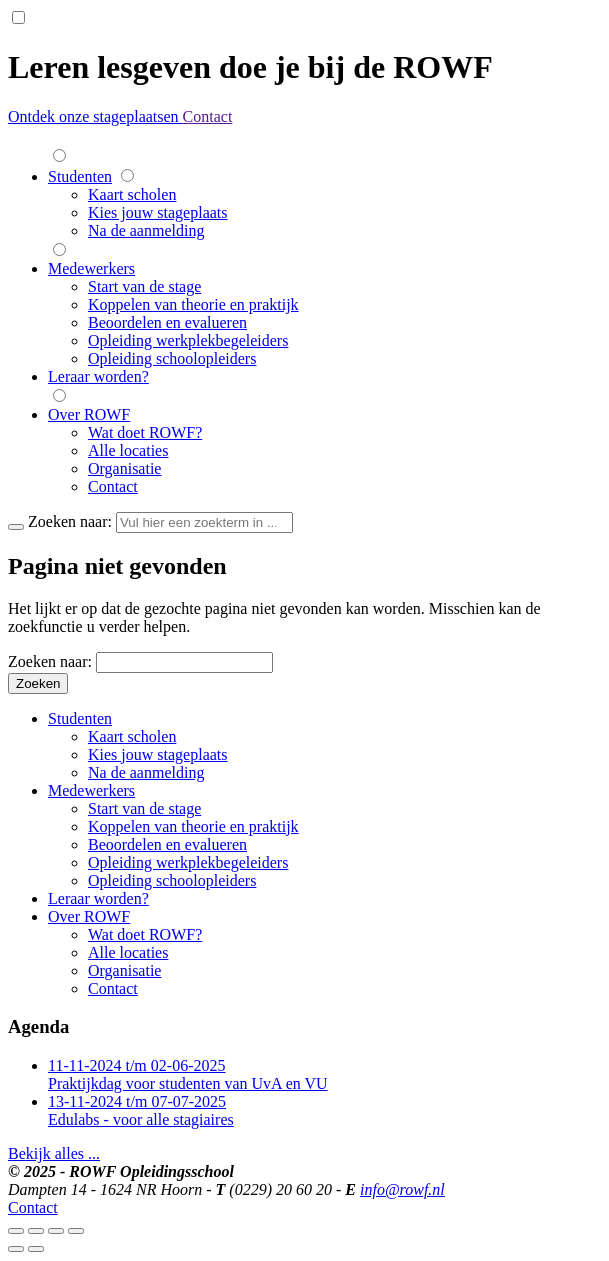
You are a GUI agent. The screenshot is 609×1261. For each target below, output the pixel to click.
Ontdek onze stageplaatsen (95, 116)
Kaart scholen (132, 194)
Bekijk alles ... (54, 1153)
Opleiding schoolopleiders (172, 358)
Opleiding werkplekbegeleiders (188, 340)
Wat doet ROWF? (145, 432)
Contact (208, 116)
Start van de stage (144, 286)
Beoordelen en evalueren (167, 322)
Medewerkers (91, 268)
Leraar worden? (98, 376)
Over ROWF (89, 414)
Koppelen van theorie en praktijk (193, 304)
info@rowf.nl (402, 1189)
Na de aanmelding (146, 230)
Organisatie (124, 468)
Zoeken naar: (50, 661)
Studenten (80, 176)
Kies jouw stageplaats (158, 212)
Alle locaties (128, 450)
